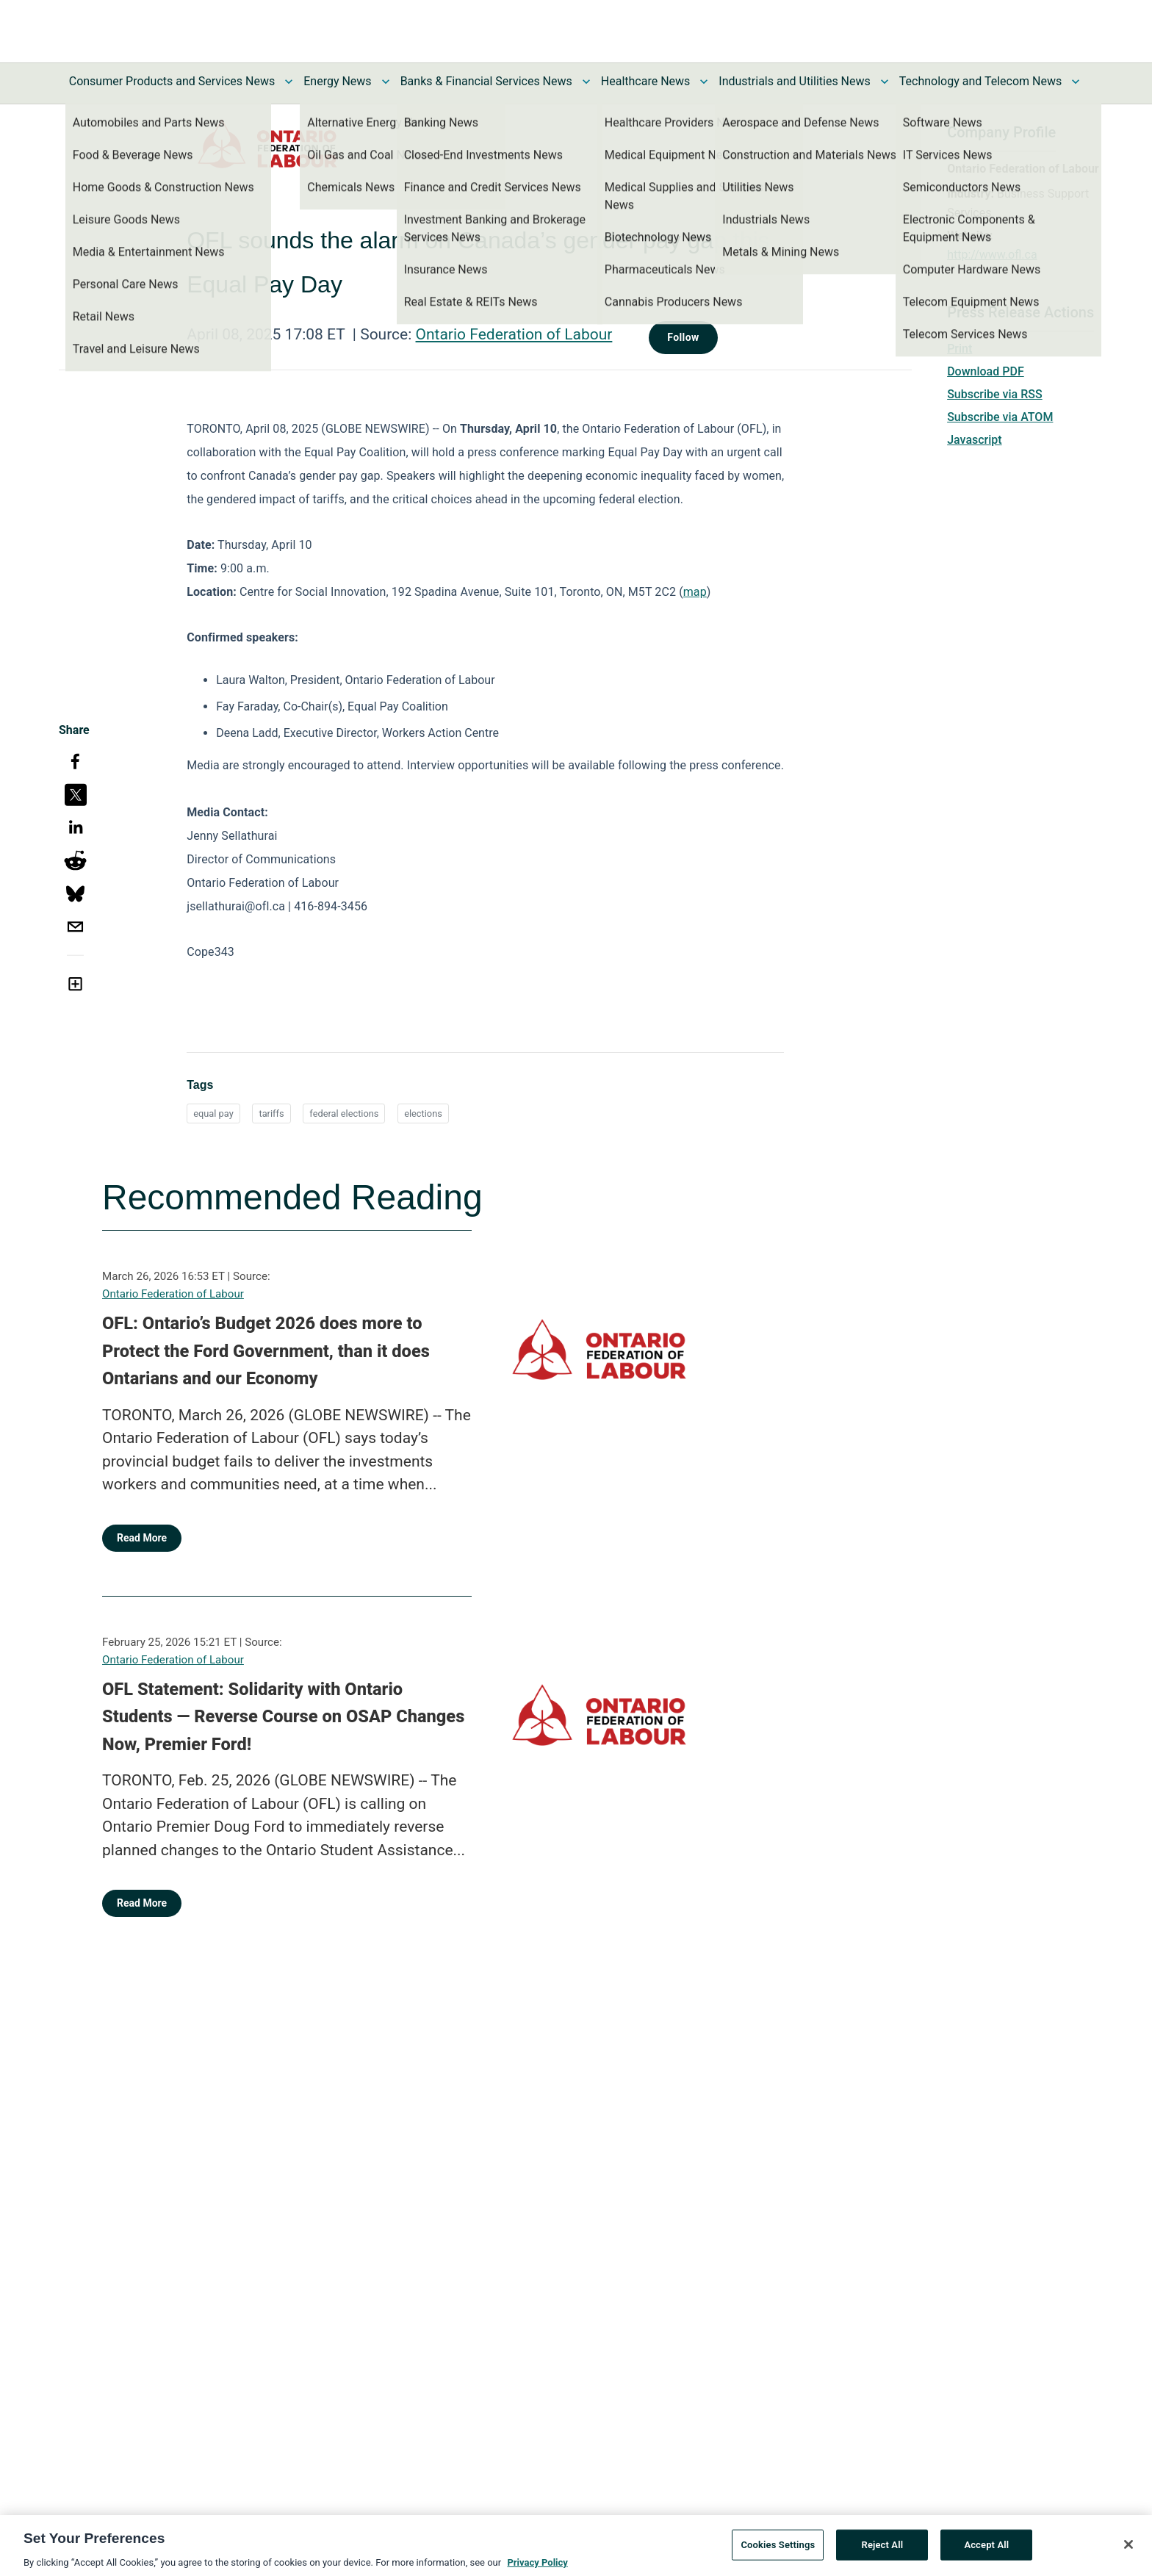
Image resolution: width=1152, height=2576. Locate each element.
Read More (142, 1538)
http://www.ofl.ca (992, 255)
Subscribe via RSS (995, 394)
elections (423, 1113)
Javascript (974, 440)
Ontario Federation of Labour (514, 334)
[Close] (1128, 2551)
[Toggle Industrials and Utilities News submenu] (884, 81)
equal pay (213, 1113)
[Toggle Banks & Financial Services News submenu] (586, 81)
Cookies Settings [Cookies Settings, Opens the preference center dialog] (778, 2551)
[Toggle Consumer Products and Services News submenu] (288, 81)
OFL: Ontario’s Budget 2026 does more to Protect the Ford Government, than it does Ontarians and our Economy (266, 1351)
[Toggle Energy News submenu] (385, 81)
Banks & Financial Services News (486, 81)
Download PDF (985, 371)
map (695, 592)
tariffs (271, 1113)
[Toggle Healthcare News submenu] (703, 81)
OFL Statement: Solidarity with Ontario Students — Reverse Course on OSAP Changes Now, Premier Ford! (283, 1717)
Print (959, 349)
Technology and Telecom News (980, 81)
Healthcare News (646, 81)
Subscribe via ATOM (1000, 417)
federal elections (343, 1113)
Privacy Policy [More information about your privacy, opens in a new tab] (537, 2569)
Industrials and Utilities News (794, 81)
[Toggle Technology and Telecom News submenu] (1075, 81)
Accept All (986, 2551)
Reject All (883, 2551)
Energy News (337, 81)
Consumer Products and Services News (172, 81)
